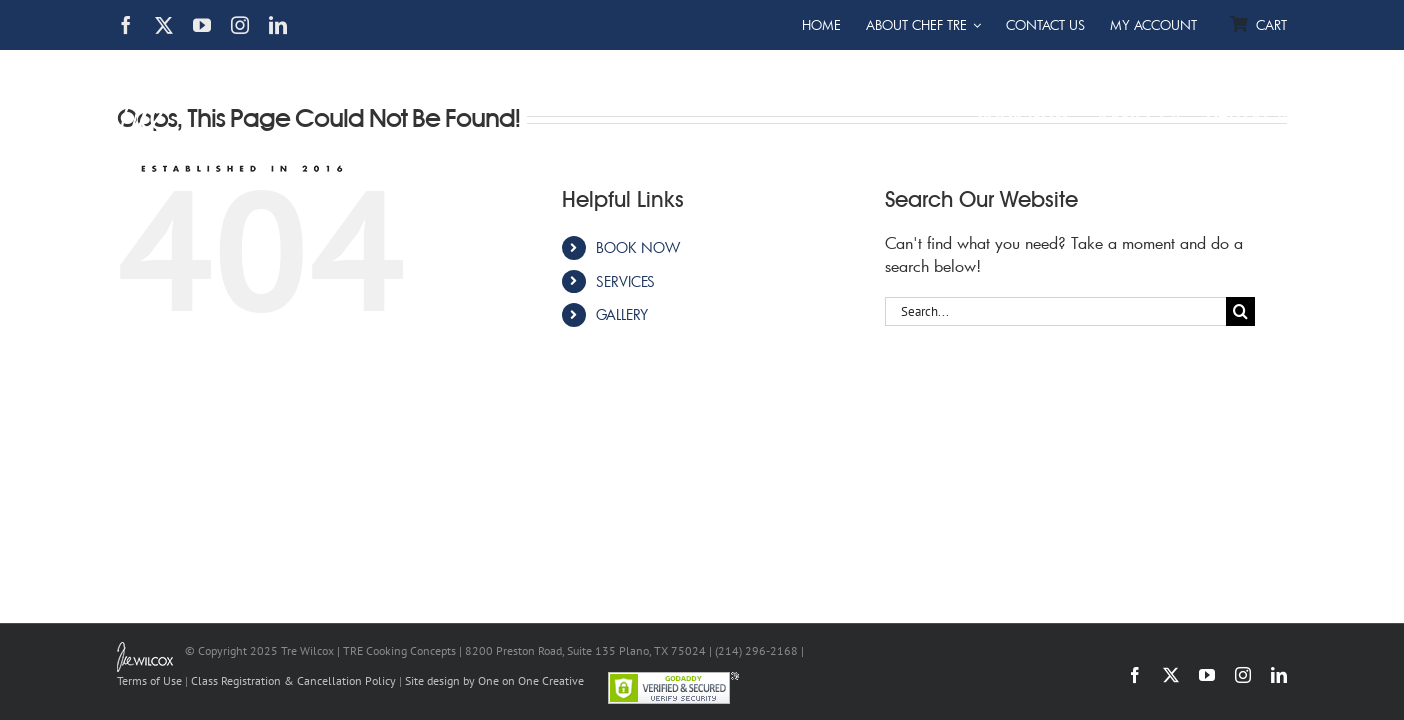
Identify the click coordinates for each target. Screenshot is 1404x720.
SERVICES (625, 281)
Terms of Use (149, 680)
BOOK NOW (638, 247)
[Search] (1240, 311)
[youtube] (202, 25)
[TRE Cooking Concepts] (234, 63)
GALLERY (622, 314)
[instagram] (240, 25)
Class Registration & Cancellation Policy (293, 680)
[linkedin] (278, 25)
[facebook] (126, 25)
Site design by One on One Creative (494, 680)
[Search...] (1055, 311)
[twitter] (164, 25)
